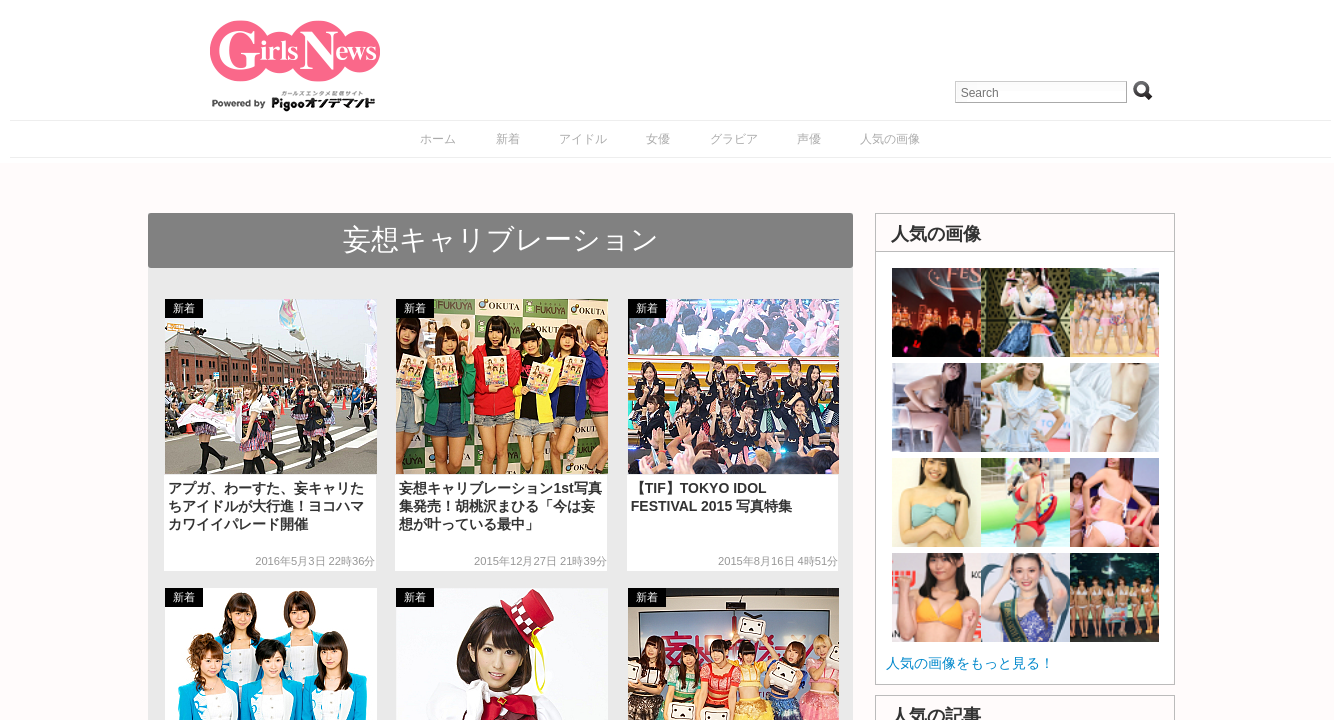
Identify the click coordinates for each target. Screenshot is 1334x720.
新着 (508, 139)
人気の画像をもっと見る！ (970, 663)
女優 (658, 139)
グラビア (734, 139)
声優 (809, 139)
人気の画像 (890, 139)
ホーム (438, 139)
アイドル (583, 139)
